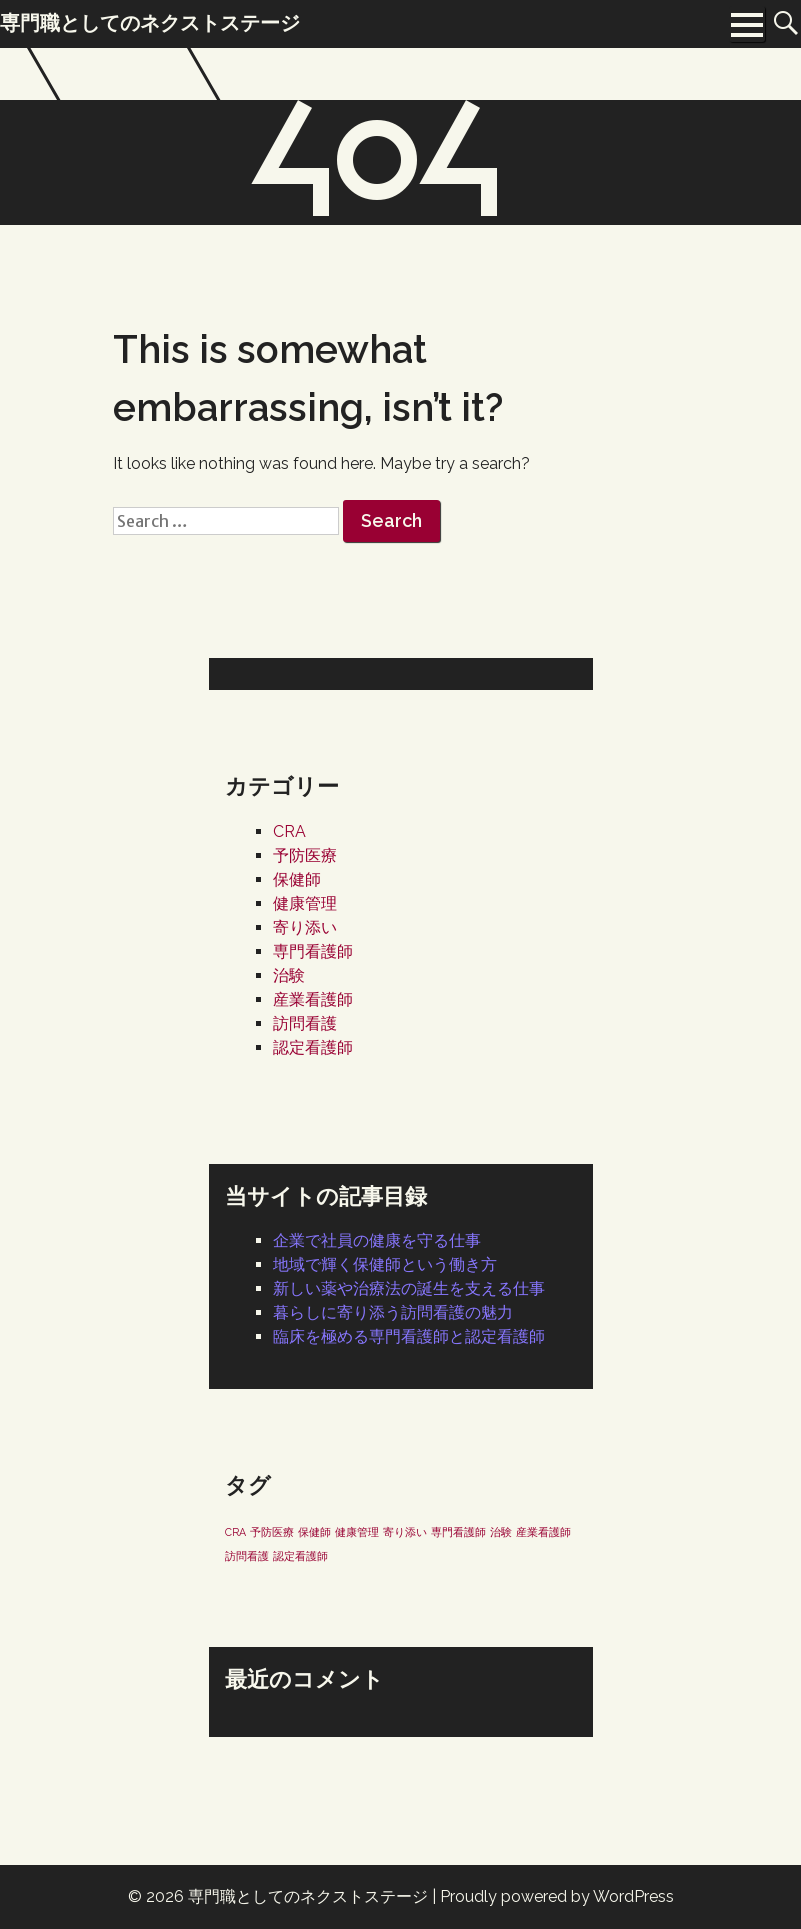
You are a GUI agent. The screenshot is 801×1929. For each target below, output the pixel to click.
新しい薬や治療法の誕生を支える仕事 (409, 1288)
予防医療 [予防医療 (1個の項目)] (272, 1532)
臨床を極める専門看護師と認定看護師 (409, 1336)
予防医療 (305, 855)
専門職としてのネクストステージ (308, 1896)
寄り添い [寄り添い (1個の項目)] (405, 1532)
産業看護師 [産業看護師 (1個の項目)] (543, 1532)
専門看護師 (313, 951)
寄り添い (305, 927)
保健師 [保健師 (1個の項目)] (314, 1532)
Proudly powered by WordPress (557, 1896)
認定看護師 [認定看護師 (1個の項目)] (300, 1556)
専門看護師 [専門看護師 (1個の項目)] (458, 1532)
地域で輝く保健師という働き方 (385, 1264)
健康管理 (305, 903)
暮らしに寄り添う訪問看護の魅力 (393, 1312)
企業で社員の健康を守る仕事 (377, 1240)
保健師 (297, 879)
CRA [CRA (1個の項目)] (235, 1532)
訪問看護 (305, 1023)
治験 (289, 975)
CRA (289, 831)
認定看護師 (313, 1047)
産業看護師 (313, 999)
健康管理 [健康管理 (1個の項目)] (357, 1532)
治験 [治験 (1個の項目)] (501, 1532)
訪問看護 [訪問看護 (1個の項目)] (247, 1556)
